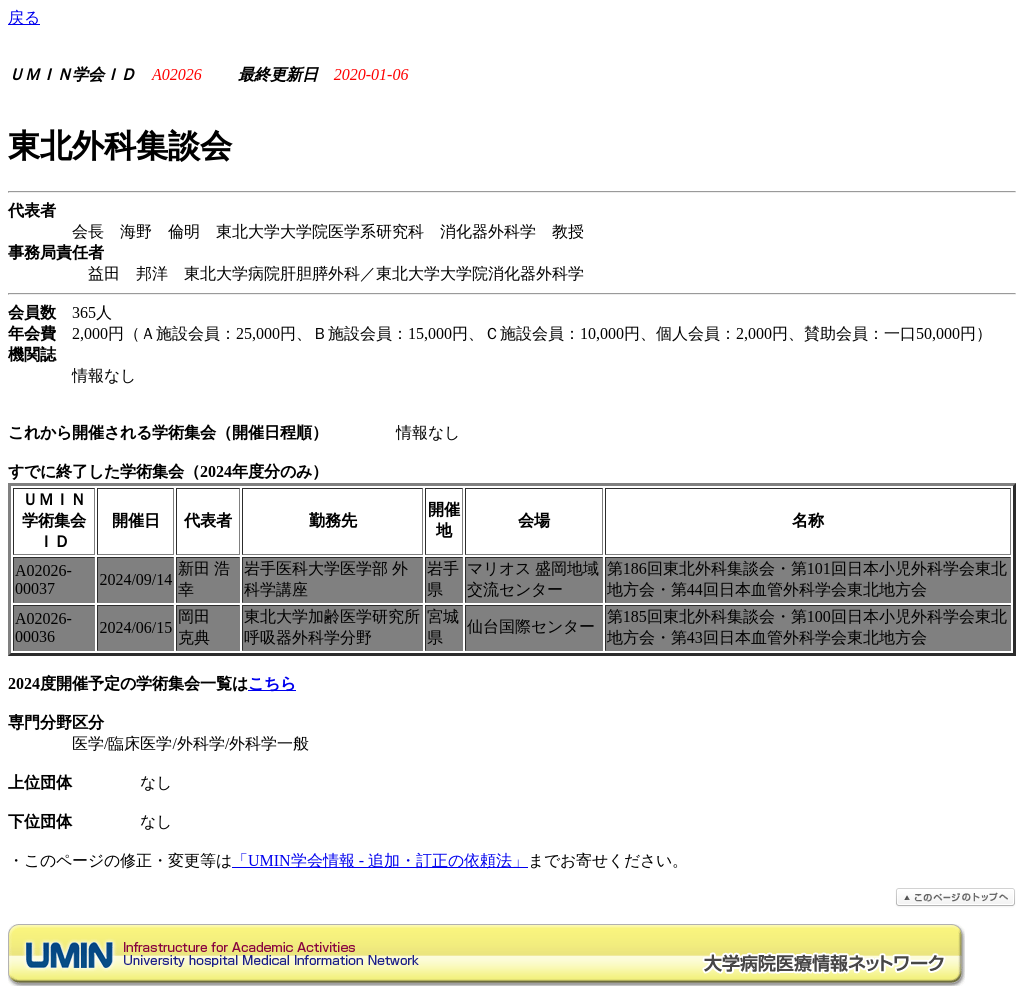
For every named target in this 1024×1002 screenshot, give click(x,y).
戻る (24, 17)
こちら (272, 683)
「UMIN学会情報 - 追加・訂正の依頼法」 (380, 860)
